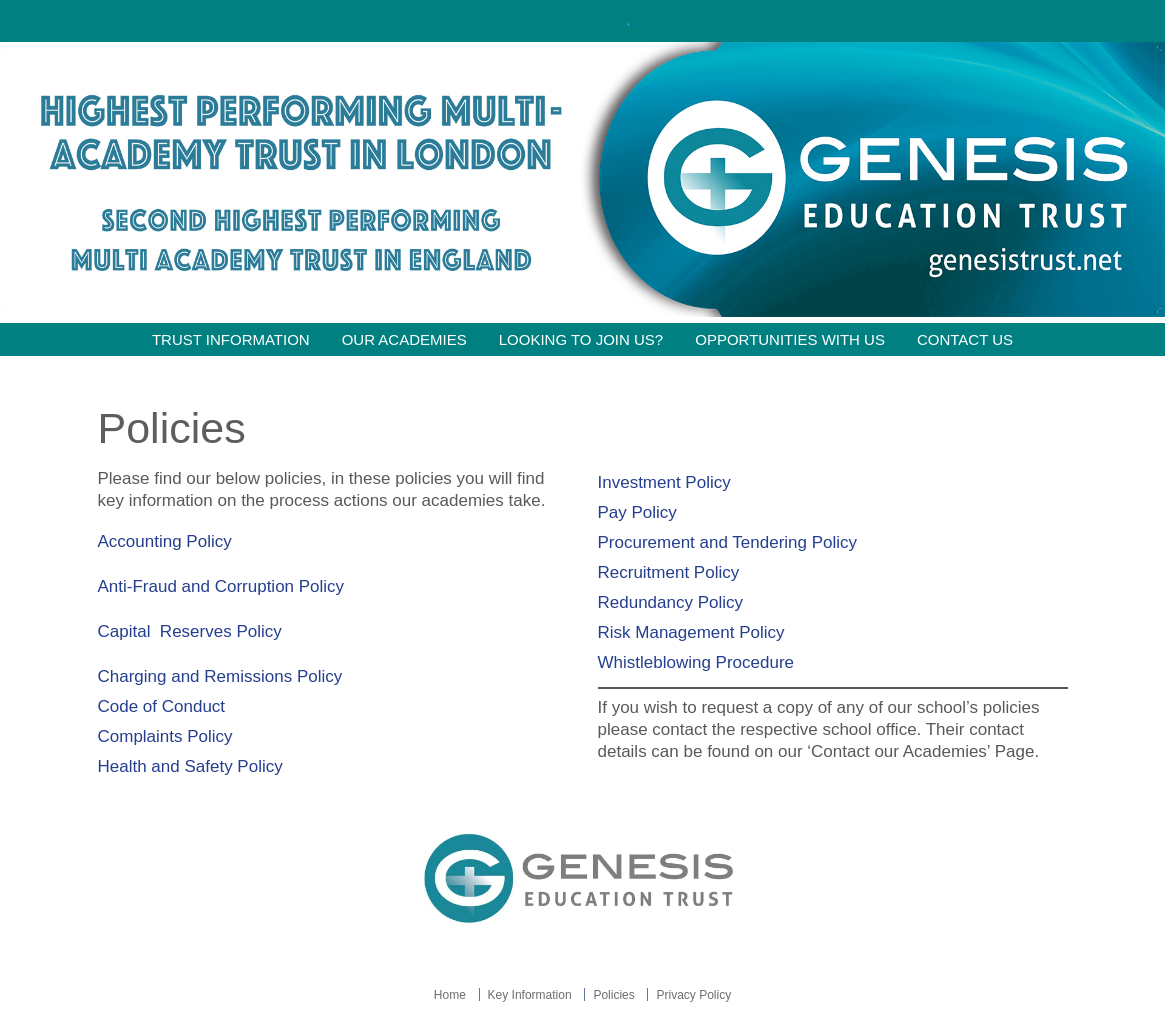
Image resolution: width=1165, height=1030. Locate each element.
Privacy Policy (693, 995)
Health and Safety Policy (193, 766)
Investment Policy (664, 482)
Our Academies (404, 339)
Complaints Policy (165, 736)
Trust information (231, 339)
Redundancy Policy (671, 602)
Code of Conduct (162, 706)
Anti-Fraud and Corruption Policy (223, 586)
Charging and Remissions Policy (222, 676)
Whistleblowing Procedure (698, 662)
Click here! (580, 20)
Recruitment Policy (669, 572)
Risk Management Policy (691, 632)
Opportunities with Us (790, 339)
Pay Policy (637, 512)
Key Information (530, 995)
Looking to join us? (581, 339)
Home (450, 995)
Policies (613, 995)
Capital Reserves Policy (192, 631)
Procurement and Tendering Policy (728, 542)
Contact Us (965, 339)
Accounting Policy (165, 541)
